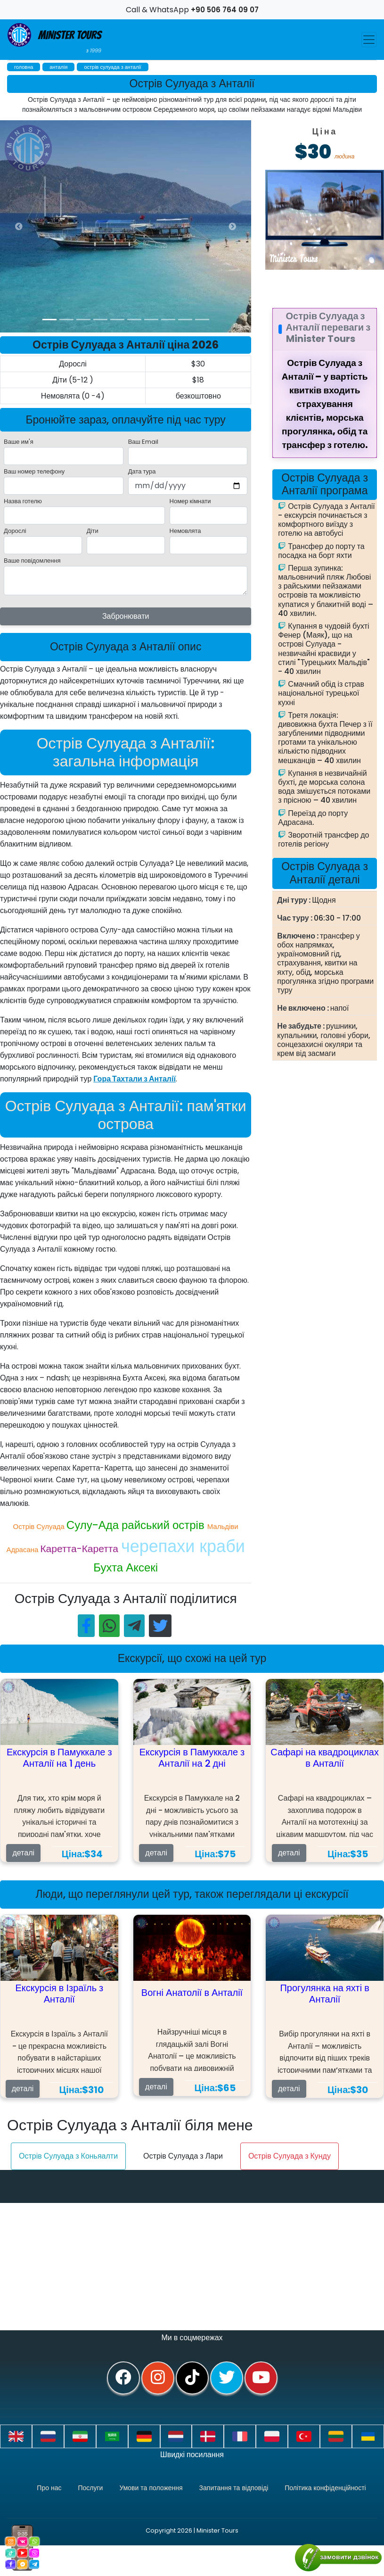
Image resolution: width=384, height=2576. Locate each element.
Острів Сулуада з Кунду (289, 2156)
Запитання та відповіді (234, 2488)
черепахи (160, 1546)
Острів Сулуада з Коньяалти (68, 2156)
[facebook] (123, 2377)
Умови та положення (150, 2488)
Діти (92, 530)
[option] (188, 226)
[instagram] (157, 2377)
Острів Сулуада (39, 1526)
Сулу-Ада (94, 1525)
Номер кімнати (190, 501)
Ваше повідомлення (32, 560)
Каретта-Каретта (80, 1548)
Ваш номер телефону (34, 471)
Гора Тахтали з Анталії (134, 1078)
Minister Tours (54, 39)
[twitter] (226, 2377)
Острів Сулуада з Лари (183, 2156)
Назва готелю (23, 501)
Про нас (49, 2488)
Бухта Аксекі (125, 1567)
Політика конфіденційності (325, 2488)
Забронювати (125, 616)
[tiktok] (192, 2377)
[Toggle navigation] (368, 39)
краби (222, 1546)
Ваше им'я (18, 441)
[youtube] (261, 2377)
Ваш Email (143, 441)
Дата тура (142, 471)
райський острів (164, 1525)
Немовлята (185, 530)
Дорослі (15, 530)
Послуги (90, 2488)
